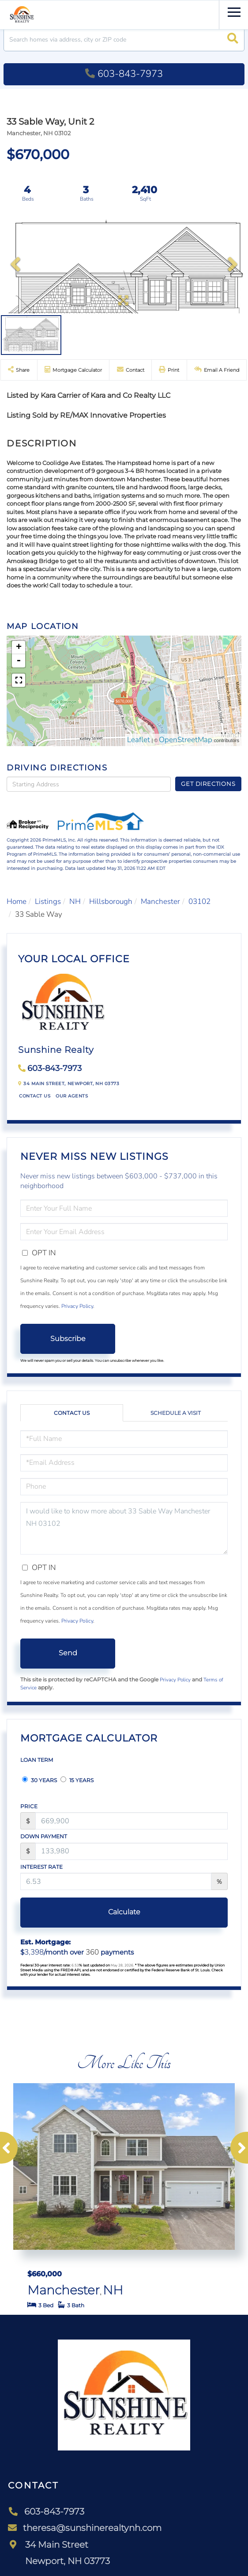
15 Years (77, 1779)
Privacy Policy (77, 1306)
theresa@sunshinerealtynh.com (85, 2528)
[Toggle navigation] (234, 11)
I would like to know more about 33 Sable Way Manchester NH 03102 (124, 1528)
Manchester (160, 901)
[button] (233, 39)
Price (29, 1806)
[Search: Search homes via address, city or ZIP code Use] (124, 39)
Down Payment (43, 1836)
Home (16, 901)
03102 (199, 901)
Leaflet (138, 740)
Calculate (124, 1912)
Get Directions (208, 783)
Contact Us (34, 1096)
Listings (48, 901)
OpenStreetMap (185, 740)
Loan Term (36, 1760)
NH (75, 901)
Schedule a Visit (175, 1413)
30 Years (39, 1779)
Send (68, 1653)
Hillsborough (110, 901)
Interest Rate (41, 1866)
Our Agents (72, 1096)
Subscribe (68, 1338)
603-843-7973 (124, 73)
